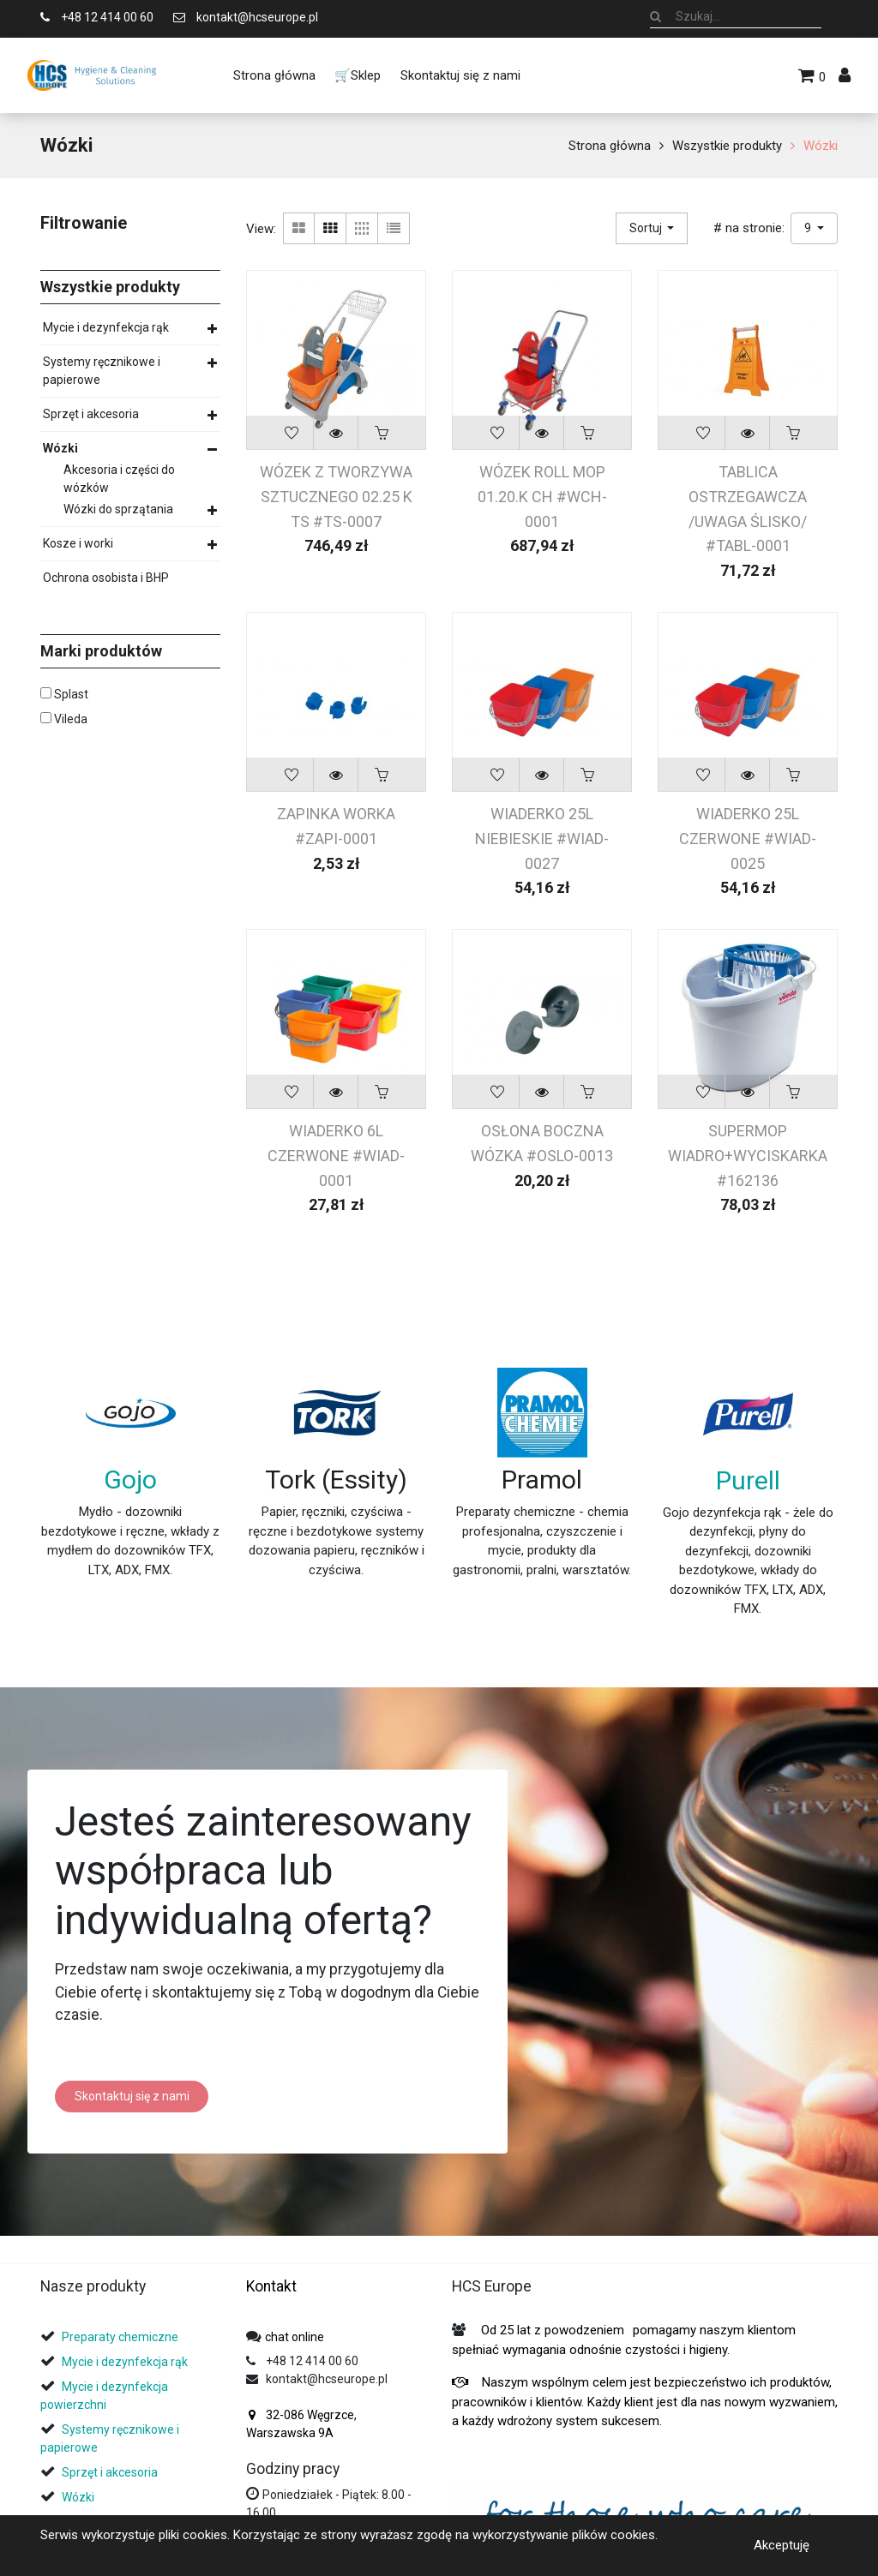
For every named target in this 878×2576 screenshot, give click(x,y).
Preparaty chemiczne (121, 2337)
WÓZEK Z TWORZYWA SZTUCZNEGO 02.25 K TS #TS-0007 (336, 496)
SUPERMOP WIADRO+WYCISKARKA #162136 (747, 1155)
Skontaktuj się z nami (132, 2096)
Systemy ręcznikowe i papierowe (101, 370)
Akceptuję (781, 2545)
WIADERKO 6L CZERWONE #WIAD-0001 (336, 1155)
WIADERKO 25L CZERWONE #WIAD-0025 (747, 838)
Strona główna (609, 145)
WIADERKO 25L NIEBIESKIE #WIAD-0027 (542, 838)
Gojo (130, 1480)
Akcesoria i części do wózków (119, 478)
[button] (652, 228)
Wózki (820, 145)
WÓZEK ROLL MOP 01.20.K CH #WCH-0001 (542, 496)
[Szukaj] (655, 16)
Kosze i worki (78, 543)
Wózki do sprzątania (118, 509)
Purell (748, 1480)
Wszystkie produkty (727, 145)
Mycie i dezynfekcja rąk (106, 327)
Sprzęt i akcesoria (91, 414)
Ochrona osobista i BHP (106, 577)
